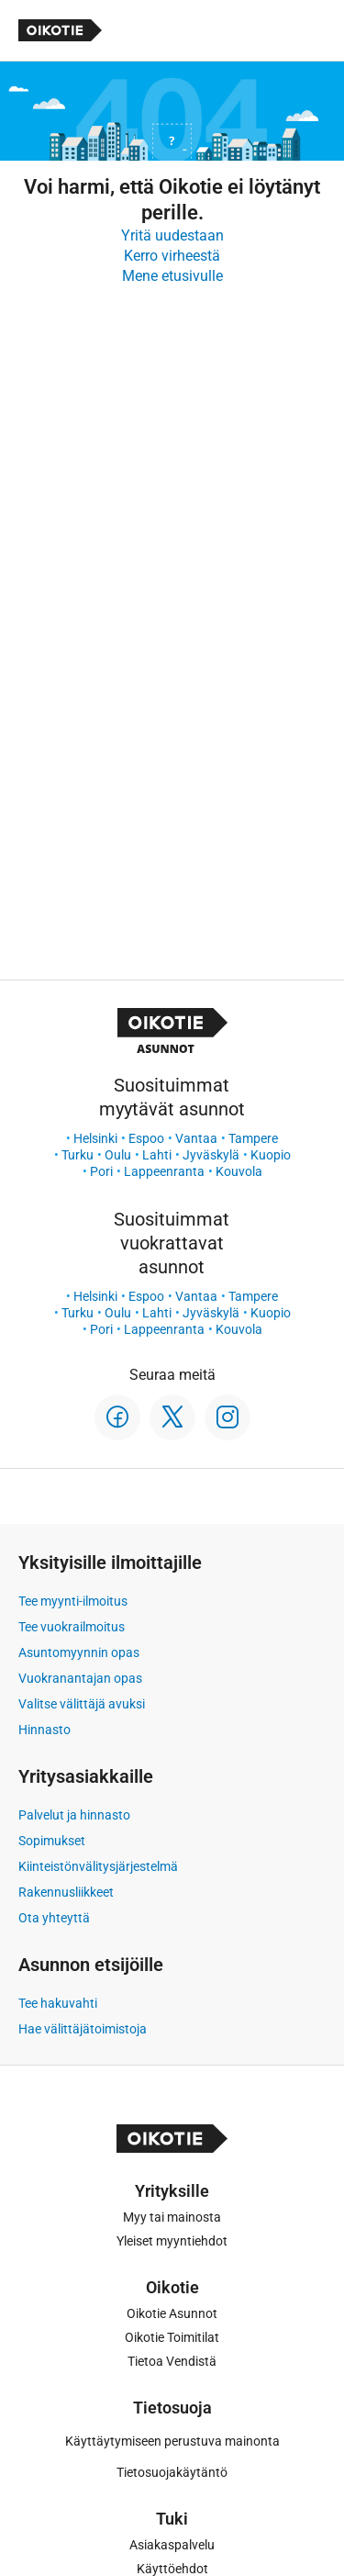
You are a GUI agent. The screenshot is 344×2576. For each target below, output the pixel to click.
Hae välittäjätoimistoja (82, 2029)
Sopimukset (51, 1840)
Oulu (118, 1155)
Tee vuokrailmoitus (71, 1626)
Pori (101, 1171)
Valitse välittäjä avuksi (81, 1704)
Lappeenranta (164, 1171)
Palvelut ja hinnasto (74, 1815)
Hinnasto (44, 1729)
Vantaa (196, 1138)
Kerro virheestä (172, 255)
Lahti (157, 1155)
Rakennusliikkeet (66, 1892)
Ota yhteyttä (54, 1917)
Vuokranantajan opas (80, 1678)
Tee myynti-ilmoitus (73, 1601)
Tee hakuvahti (57, 2003)
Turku (77, 1155)
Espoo (146, 1138)
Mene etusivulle (172, 276)
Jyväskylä (211, 1155)
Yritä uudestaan (172, 235)
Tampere (253, 1138)
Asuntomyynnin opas (78, 1652)
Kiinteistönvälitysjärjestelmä (98, 1866)
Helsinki (95, 1138)
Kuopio (270, 1155)
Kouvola (239, 1171)
